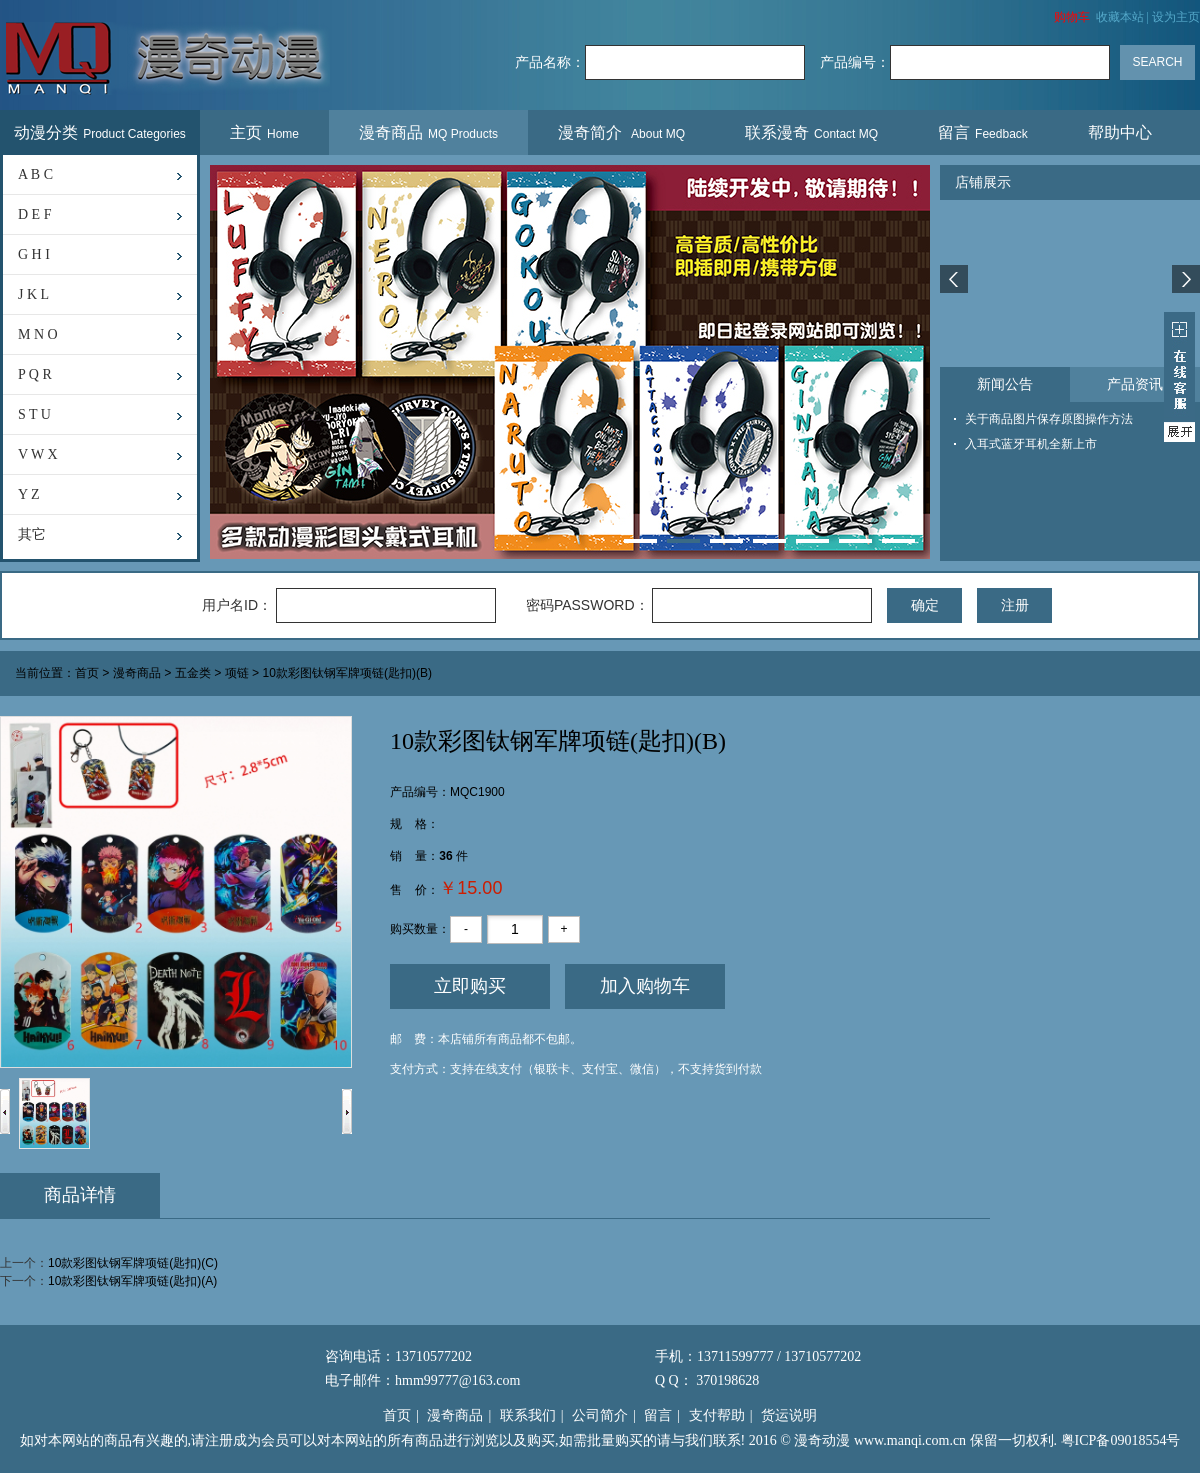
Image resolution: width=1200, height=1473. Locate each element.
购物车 (1072, 17)
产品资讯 (1135, 384)
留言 (983, 132)
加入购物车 (645, 986)
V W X (38, 454)
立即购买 (470, 986)
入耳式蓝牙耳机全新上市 (1031, 444)
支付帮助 (717, 1415)
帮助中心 (1122, 132)
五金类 (193, 674)
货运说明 (789, 1415)
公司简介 (600, 1415)
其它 (32, 534)
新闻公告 (1005, 384)
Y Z (29, 494)
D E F (34, 214)
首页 (87, 674)
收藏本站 (1120, 17)
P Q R (35, 374)
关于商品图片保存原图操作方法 (1049, 419)
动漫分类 (100, 132)
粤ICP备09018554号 (1121, 1440)
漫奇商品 (428, 132)
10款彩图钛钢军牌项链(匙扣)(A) (132, 1281)
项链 (237, 674)
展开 (1179, 377)
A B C (35, 174)
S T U (34, 414)
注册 (1015, 605)
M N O (38, 334)
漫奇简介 (621, 132)
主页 (264, 132)
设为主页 (1176, 17)
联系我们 (528, 1415)
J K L (33, 294)
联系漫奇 (811, 132)
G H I (34, 254)
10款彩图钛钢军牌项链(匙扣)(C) (133, 1263)
